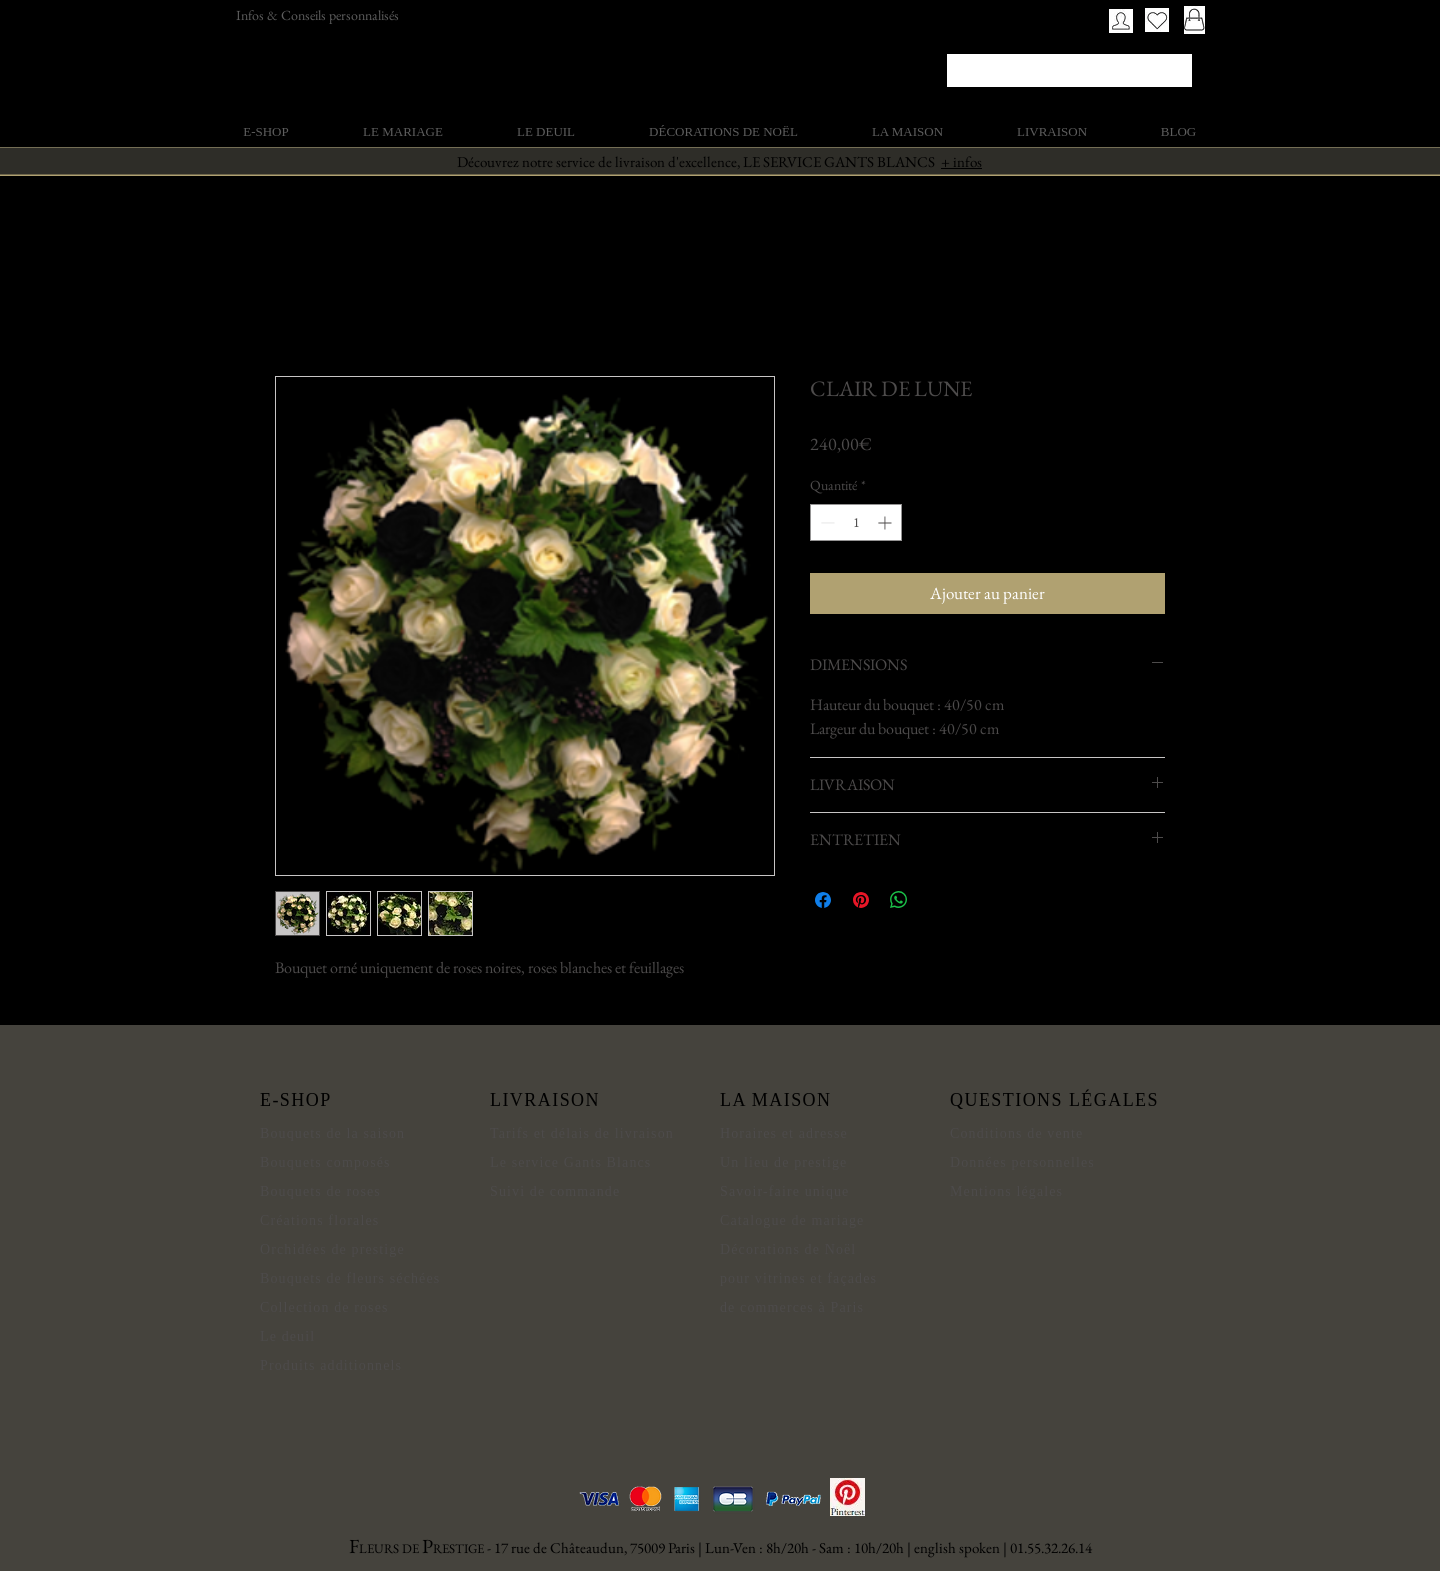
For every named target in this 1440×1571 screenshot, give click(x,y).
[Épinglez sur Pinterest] (861, 900)
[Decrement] (825, 522)
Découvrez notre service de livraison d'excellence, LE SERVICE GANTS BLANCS (719, 161)
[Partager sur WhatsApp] (899, 900)
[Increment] (886, 522)
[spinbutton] (856, 522)
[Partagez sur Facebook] (823, 900)
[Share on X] (937, 900)
